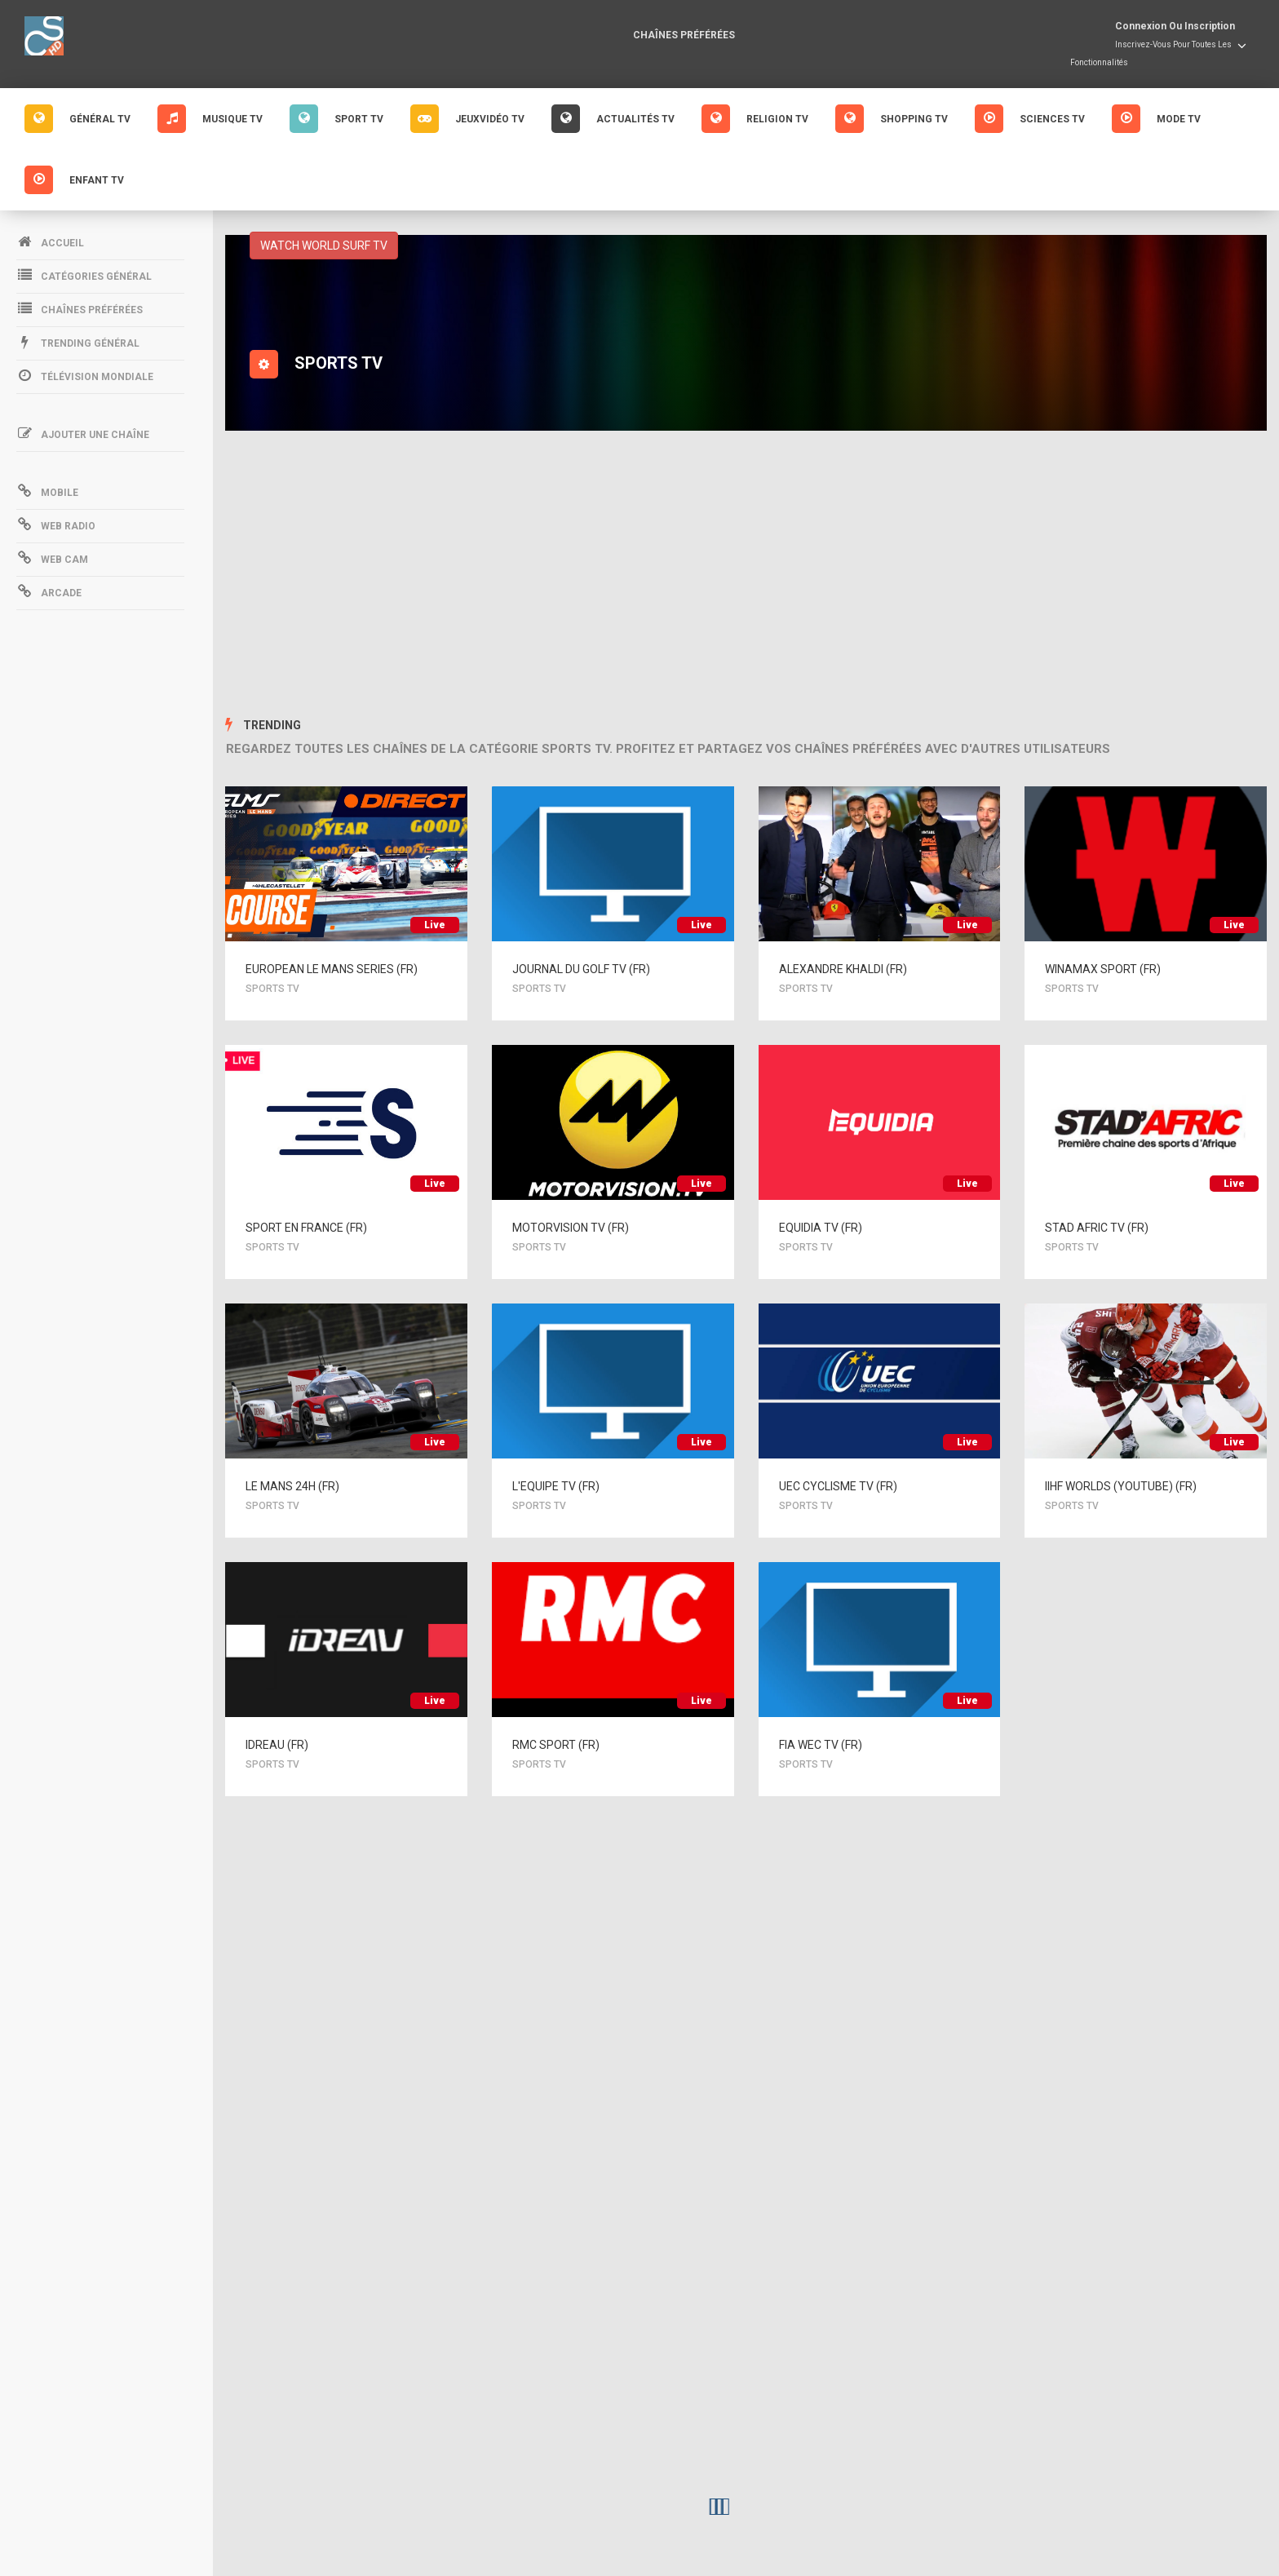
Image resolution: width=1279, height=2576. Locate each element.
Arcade (49, 591)
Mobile (47, 491)
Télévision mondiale (84, 375)
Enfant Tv (74, 180)
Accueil (50, 241)
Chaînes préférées (684, 35)
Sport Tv (336, 118)
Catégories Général (84, 275)
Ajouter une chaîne (82, 433)
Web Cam (52, 558)
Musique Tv (210, 118)
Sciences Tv (1030, 118)
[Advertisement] (746, 577)
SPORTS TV (277, 989)
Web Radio (55, 524)
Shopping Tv (891, 118)
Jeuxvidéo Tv (467, 118)
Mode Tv (1156, 118)
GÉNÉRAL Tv (77, 118)
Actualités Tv (613, 118)
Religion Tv (754, 118)
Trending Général (77, 341)
